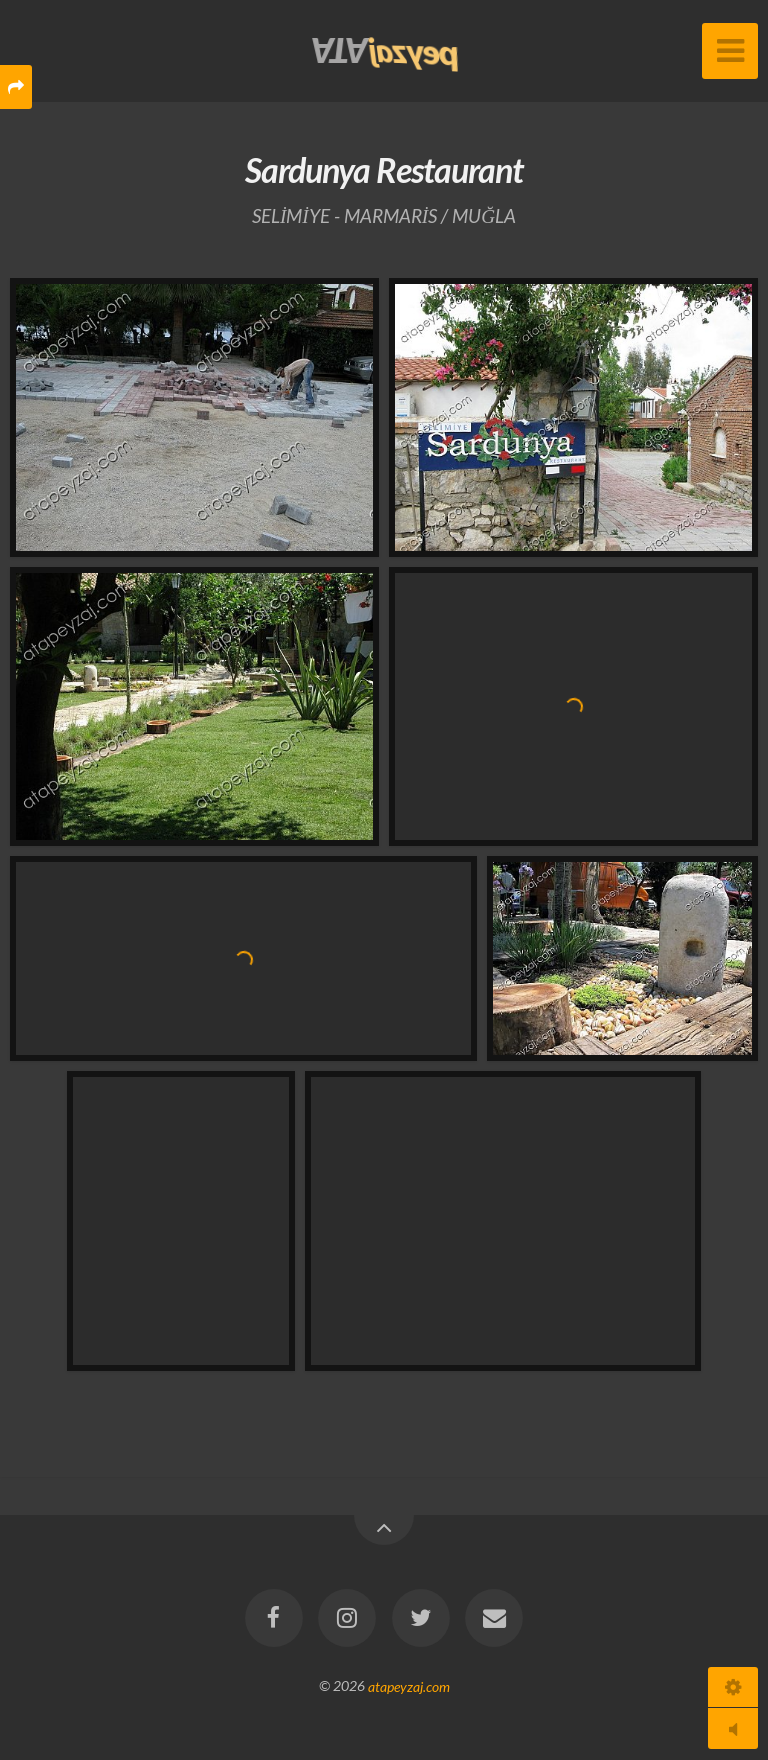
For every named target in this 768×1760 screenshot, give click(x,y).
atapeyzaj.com (409, 1685)
